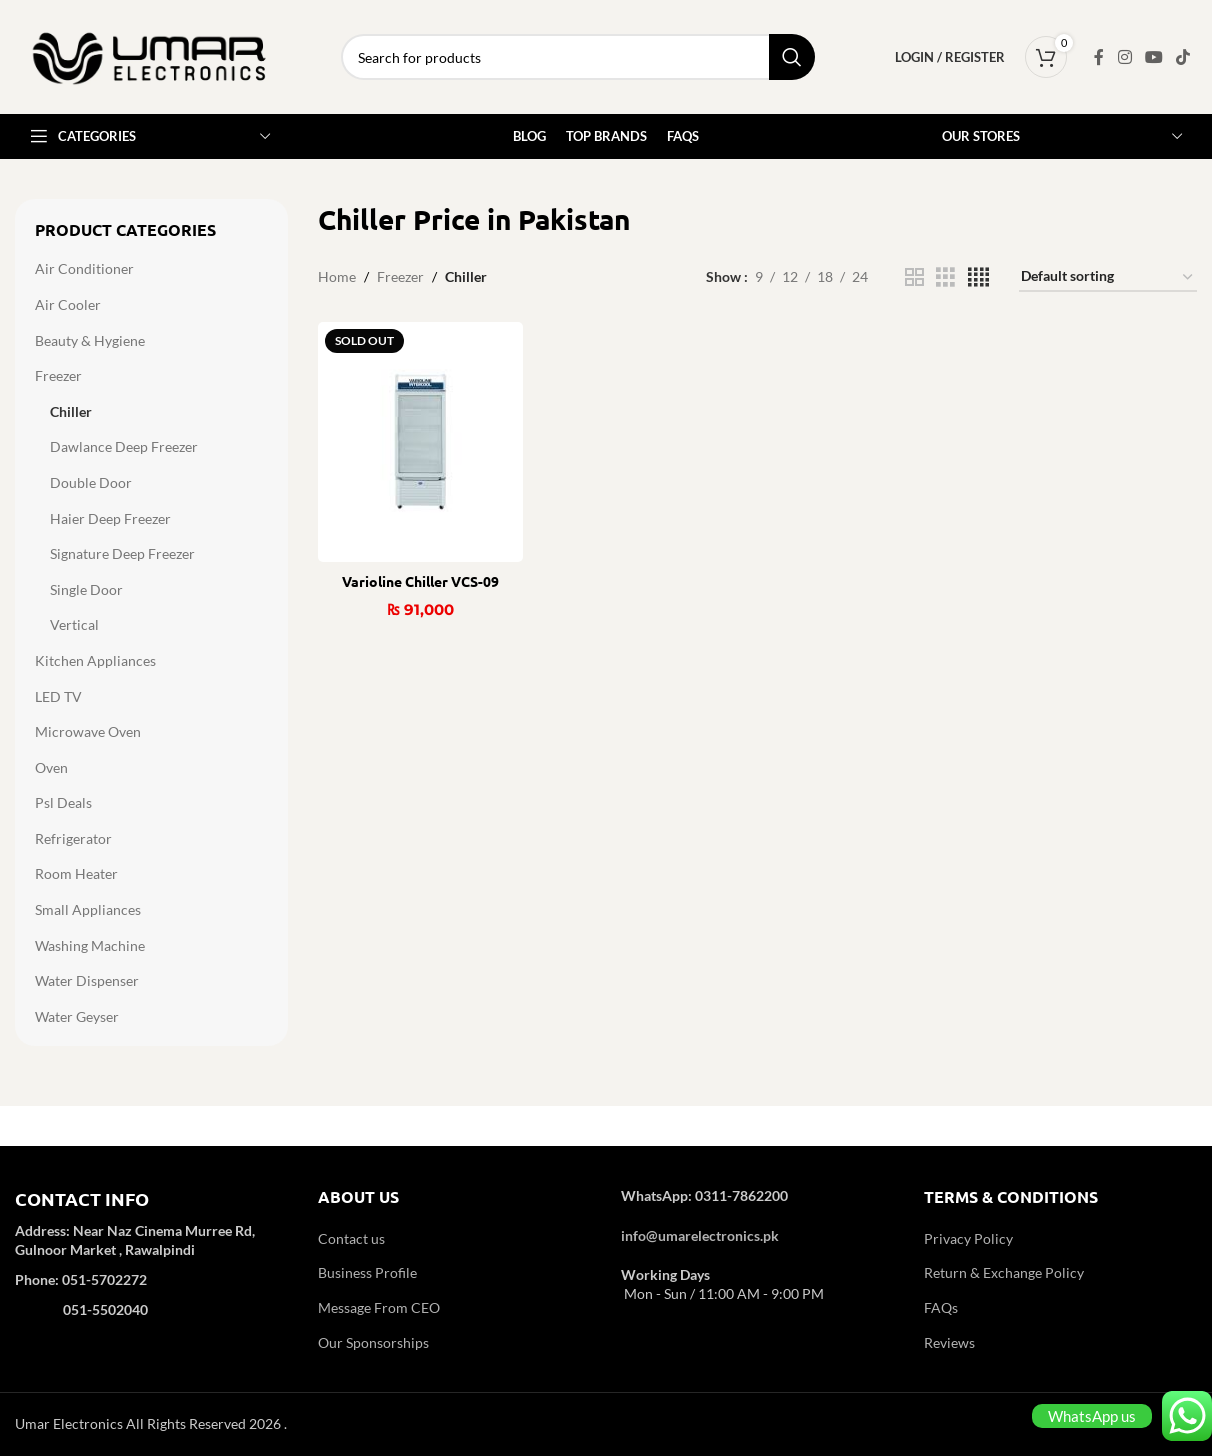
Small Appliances (88, 909)
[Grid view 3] (945, 277)
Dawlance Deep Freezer (124, 446)
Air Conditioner (84, 268)
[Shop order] (1108, 277)
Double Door (91, 482)
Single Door (86, 589)
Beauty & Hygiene (90, 340)
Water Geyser (77, 1016)
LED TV (58, 696)
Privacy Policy (968, 1238)
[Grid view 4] (978, 277)
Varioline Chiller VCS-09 (420, 581)
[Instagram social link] (1124, 57)
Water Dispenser (87, 980)
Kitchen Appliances (95, 660)
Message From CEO (379, 1307)
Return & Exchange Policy (1004, 1272)
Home (337, 276)
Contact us (351, 1238)
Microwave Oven (88, 731)
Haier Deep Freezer (110, 518)
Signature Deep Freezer (122, 553)
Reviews (949, 1342)
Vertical (74, 624)
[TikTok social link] (1183, 57)
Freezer (58, 375)
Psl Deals (63, 802)
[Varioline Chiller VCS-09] (420, 442)
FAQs (941, 1307)
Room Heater (76, 873)
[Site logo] (150, 55)
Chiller (71, 411)
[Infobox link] (151, 1267)
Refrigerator (73, 838)
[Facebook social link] (1099, 57)
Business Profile (367, 1272)
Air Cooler (68, 304)
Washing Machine (90, 945)
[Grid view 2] (914, 277)
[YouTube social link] (1153, 57)
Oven (51, 767)
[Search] (578, 57)
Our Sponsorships (373, 1342)
